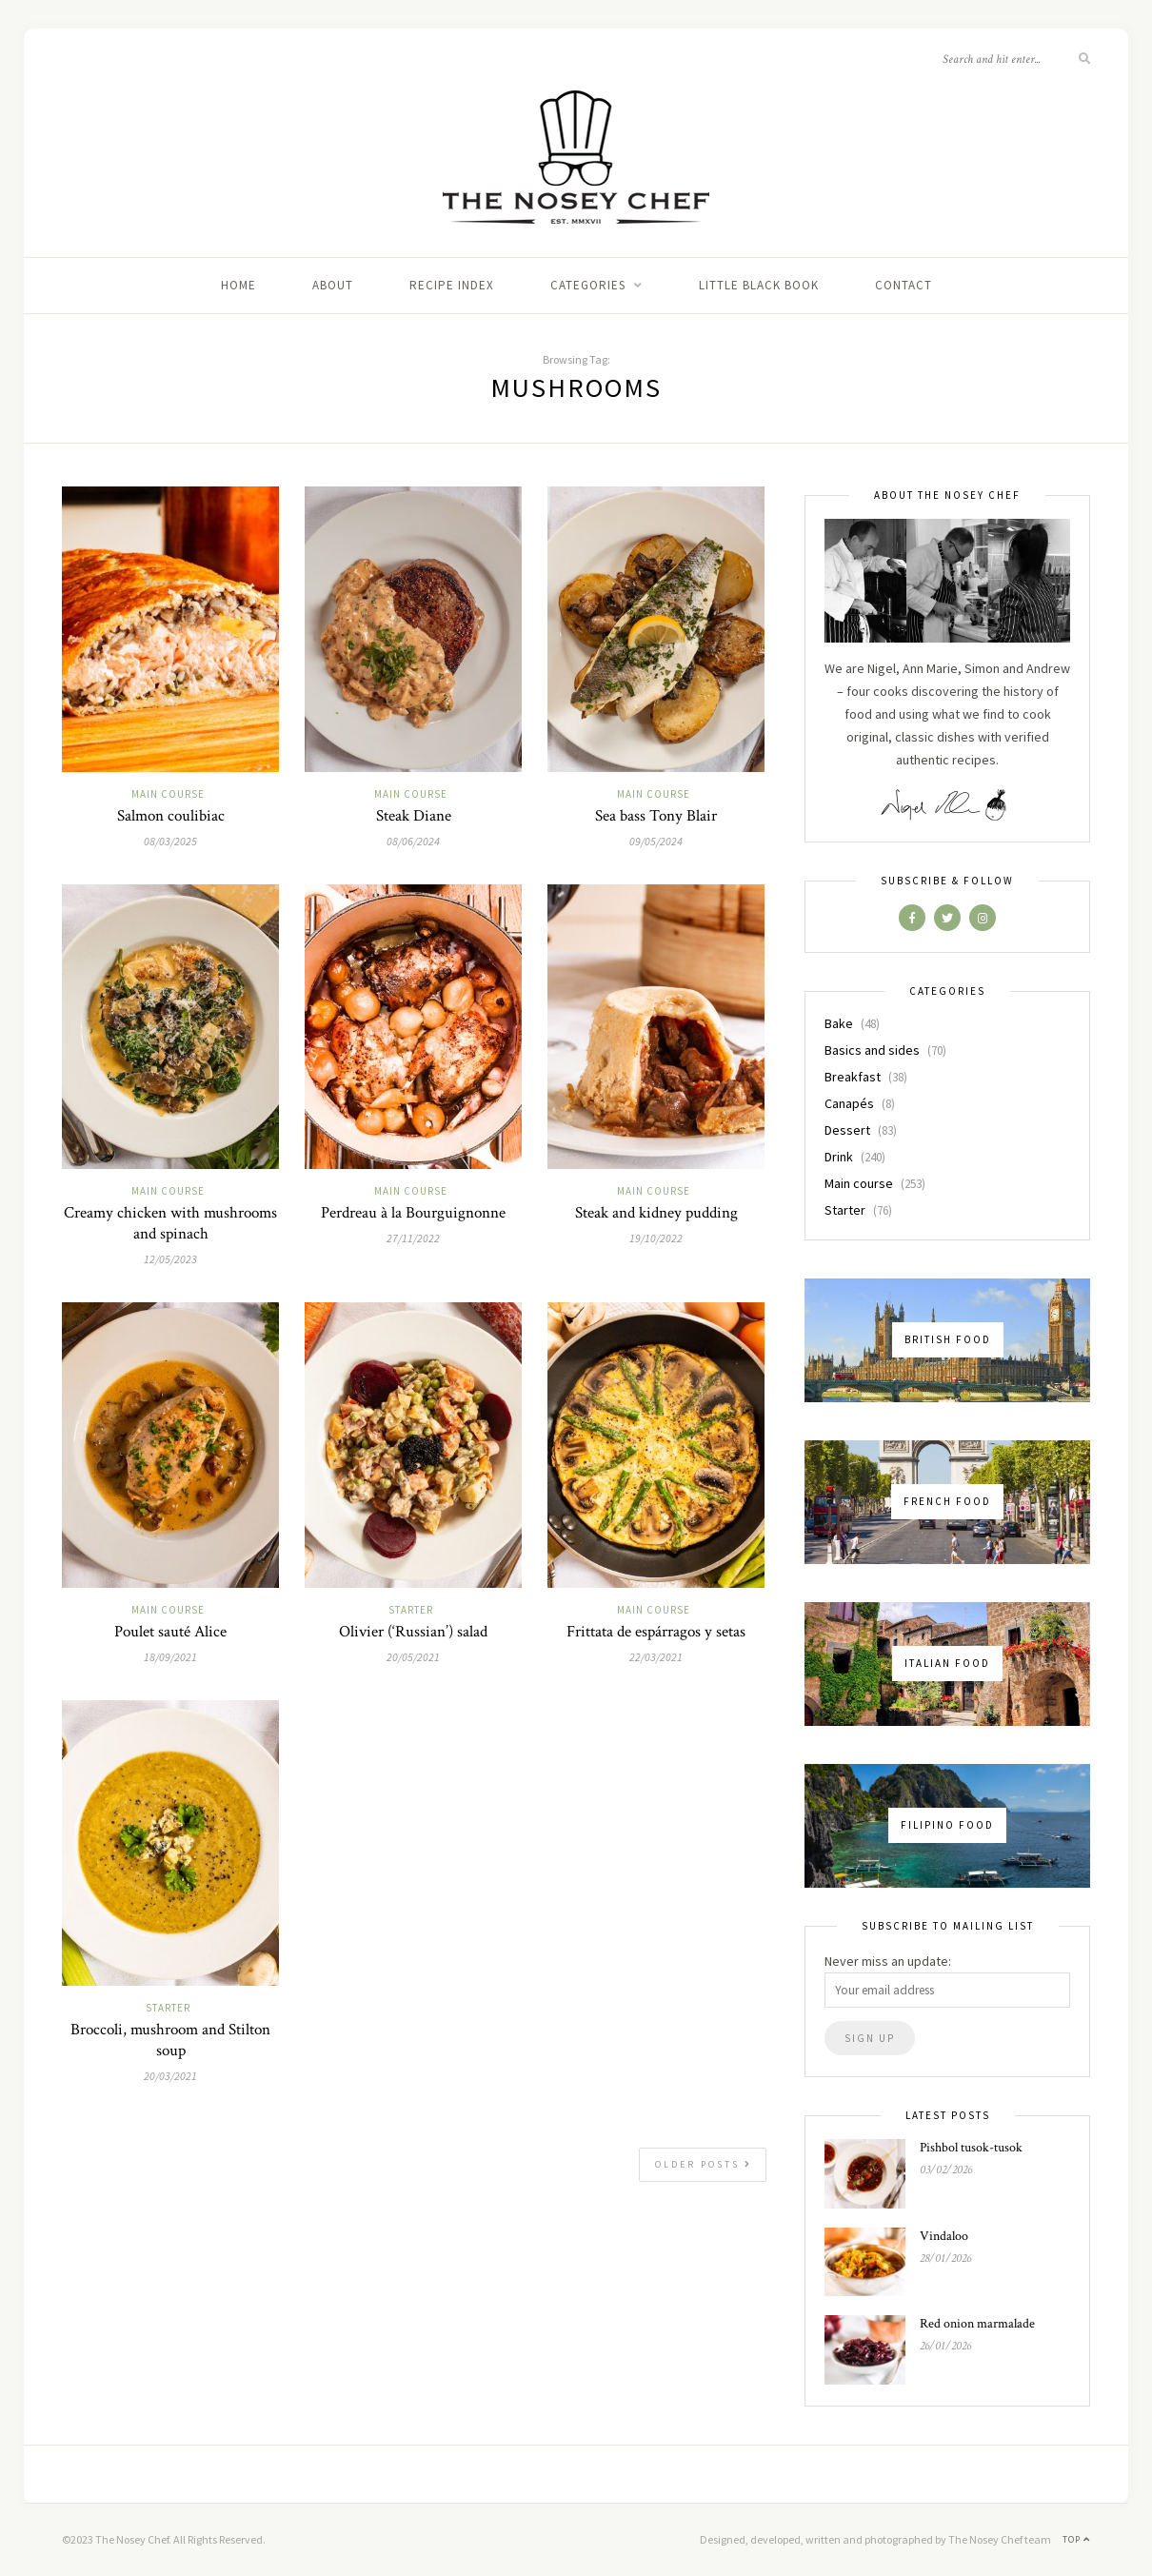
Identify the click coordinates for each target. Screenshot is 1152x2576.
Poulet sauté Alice (170, 1631)
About (332, 285)
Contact (903, 285)
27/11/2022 (413, 1238)
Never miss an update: (887, 1961)
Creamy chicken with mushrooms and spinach (170, 1223)
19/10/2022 (656, 1238)
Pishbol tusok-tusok (971, 2147)
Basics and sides (872, 1050)
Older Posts (703, 2164)
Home (238, 285)
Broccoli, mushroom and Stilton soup (170, 2040)
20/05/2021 (413, 1657)
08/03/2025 (170, 841)
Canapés (849, 1103)
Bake (838, 1023)
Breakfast (852, 1076)
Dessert (847, 1130)
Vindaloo (944, 2236)
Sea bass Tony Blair (656, 815)
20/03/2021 (170, 2076)
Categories (588, 285)
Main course (168, 794)
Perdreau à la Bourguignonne (413, 1212)
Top (1076, 2539)
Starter (410, 1609)
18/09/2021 (170, 1657)
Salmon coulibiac (171, 815)
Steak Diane (413, 815)
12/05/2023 (170, 1259)
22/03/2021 (656, 1657)
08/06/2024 (413, 841)
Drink (838, 1156)
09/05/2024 (656, 841)
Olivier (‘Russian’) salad (413, 1631)
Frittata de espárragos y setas (655, 1631)
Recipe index (451, 285)
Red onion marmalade (977, 2323)
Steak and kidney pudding (656, 1212)
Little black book (759, 285)
